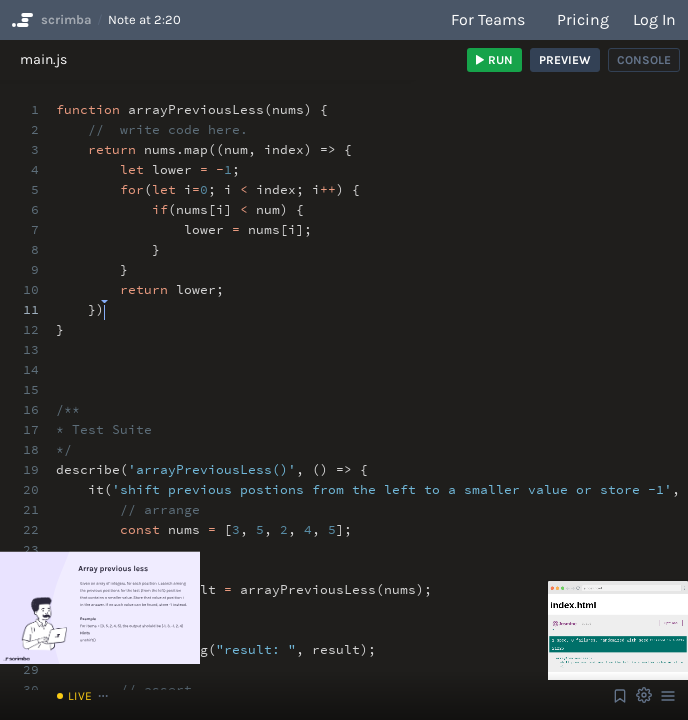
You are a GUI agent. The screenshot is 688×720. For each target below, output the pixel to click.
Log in (654, 19)
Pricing (583, 19)
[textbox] (104, 300)
